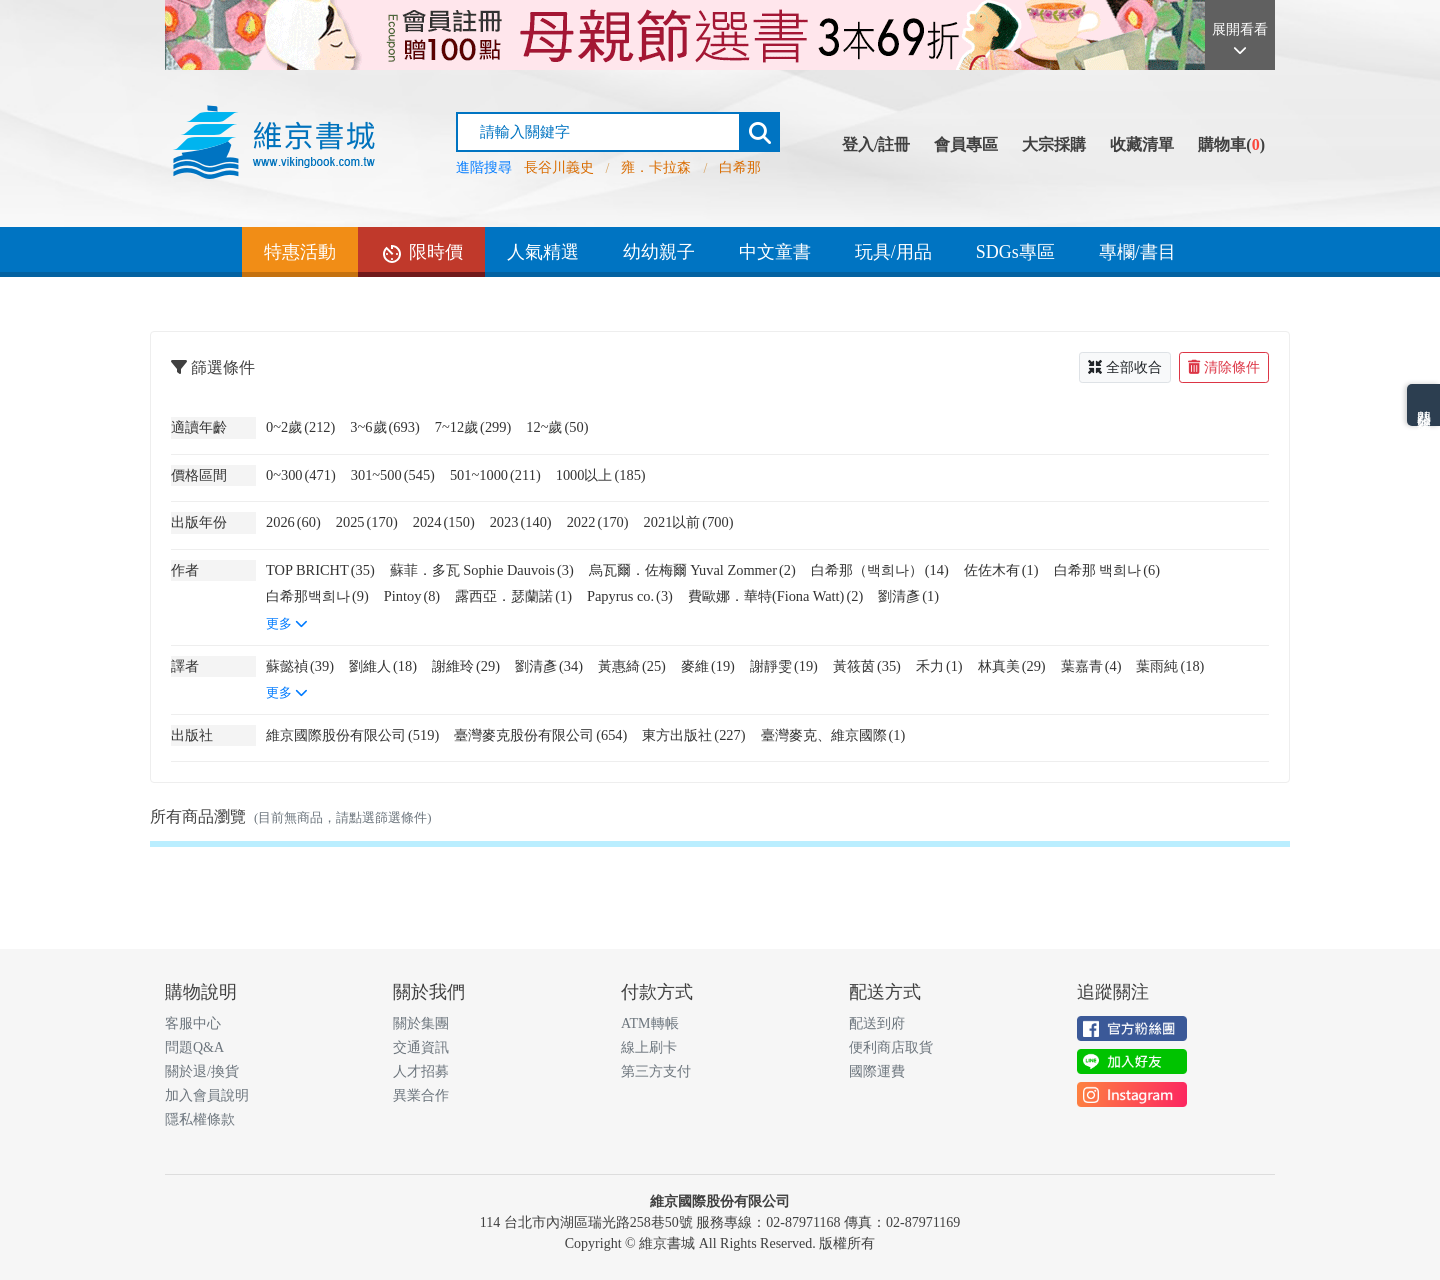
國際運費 (877, 1071)
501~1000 (495, 475)
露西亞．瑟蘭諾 (513, 596)
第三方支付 (656, 1071)
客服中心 (193, 1023)
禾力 (939, 666)
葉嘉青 (1091, 666)
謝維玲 (466, 666)
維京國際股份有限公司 (352, 735)
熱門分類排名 (1423, 405)
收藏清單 (1142, 144)
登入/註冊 (876, 144)
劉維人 (383, 666)
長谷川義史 (559, 167)
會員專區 (966, 144)
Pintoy (412, 596)
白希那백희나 (317, 596)
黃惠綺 (632, 666)
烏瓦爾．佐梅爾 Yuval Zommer (692, 570)
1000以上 (601, 475)
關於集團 (421, 1023)
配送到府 (877, 1023)
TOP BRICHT (320, 570)
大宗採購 (1054, 144)
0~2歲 (300, 427)
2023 (521, 522)
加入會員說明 (207, 1095)
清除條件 (1224, 367)
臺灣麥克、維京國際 (833, 735)
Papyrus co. (630, 596)
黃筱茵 (867, 666)
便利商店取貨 (891, 1047)
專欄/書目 (1137, 252)
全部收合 (1125, 367)
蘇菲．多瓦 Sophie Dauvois (482, 570)
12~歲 (557, 427)
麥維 (708, 666)
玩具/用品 (893, 252)
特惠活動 (300, 252)
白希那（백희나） (880, 570)
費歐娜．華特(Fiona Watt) (775, 596)
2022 (598, 522)
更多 (287, 624)
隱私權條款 (200, 1119)
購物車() (1231, 144)
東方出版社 (693, 735)
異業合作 (421, 1095)
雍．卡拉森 (656, 167)
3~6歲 (384, 427)
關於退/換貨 (202, 1071)
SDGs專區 (1015, 252)
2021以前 (689, 522)
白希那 (740, 167)
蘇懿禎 (300, 666)
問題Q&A (194, 1047)
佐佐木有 (1001, 570)
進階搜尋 (484, 167)
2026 (293, 522)
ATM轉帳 (650, 1023)
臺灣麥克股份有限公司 (540, 735)
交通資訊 (421, 1047)
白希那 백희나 (1107, 570)
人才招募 (421, 1071)
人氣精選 (543, 252)
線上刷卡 (649, 1047)
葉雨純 (1170, 666)
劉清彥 (908, 596)
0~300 (301, 475)
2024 (444, 522)
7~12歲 (473, 427)
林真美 (1012, 666)
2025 (367, 522)
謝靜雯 (784, 666)
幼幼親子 (659, 252)
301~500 (393, 475)
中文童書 (775, 252)
